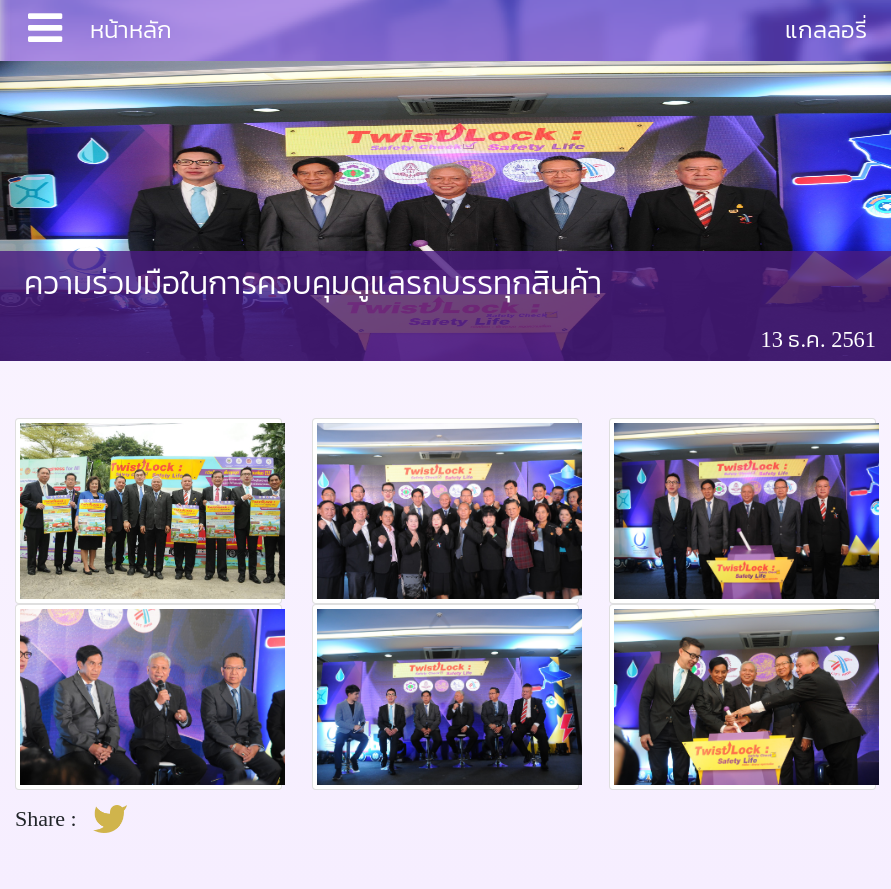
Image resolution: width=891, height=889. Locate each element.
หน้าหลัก (131, 29)
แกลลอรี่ (826, 29)
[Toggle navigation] (45, 30)
